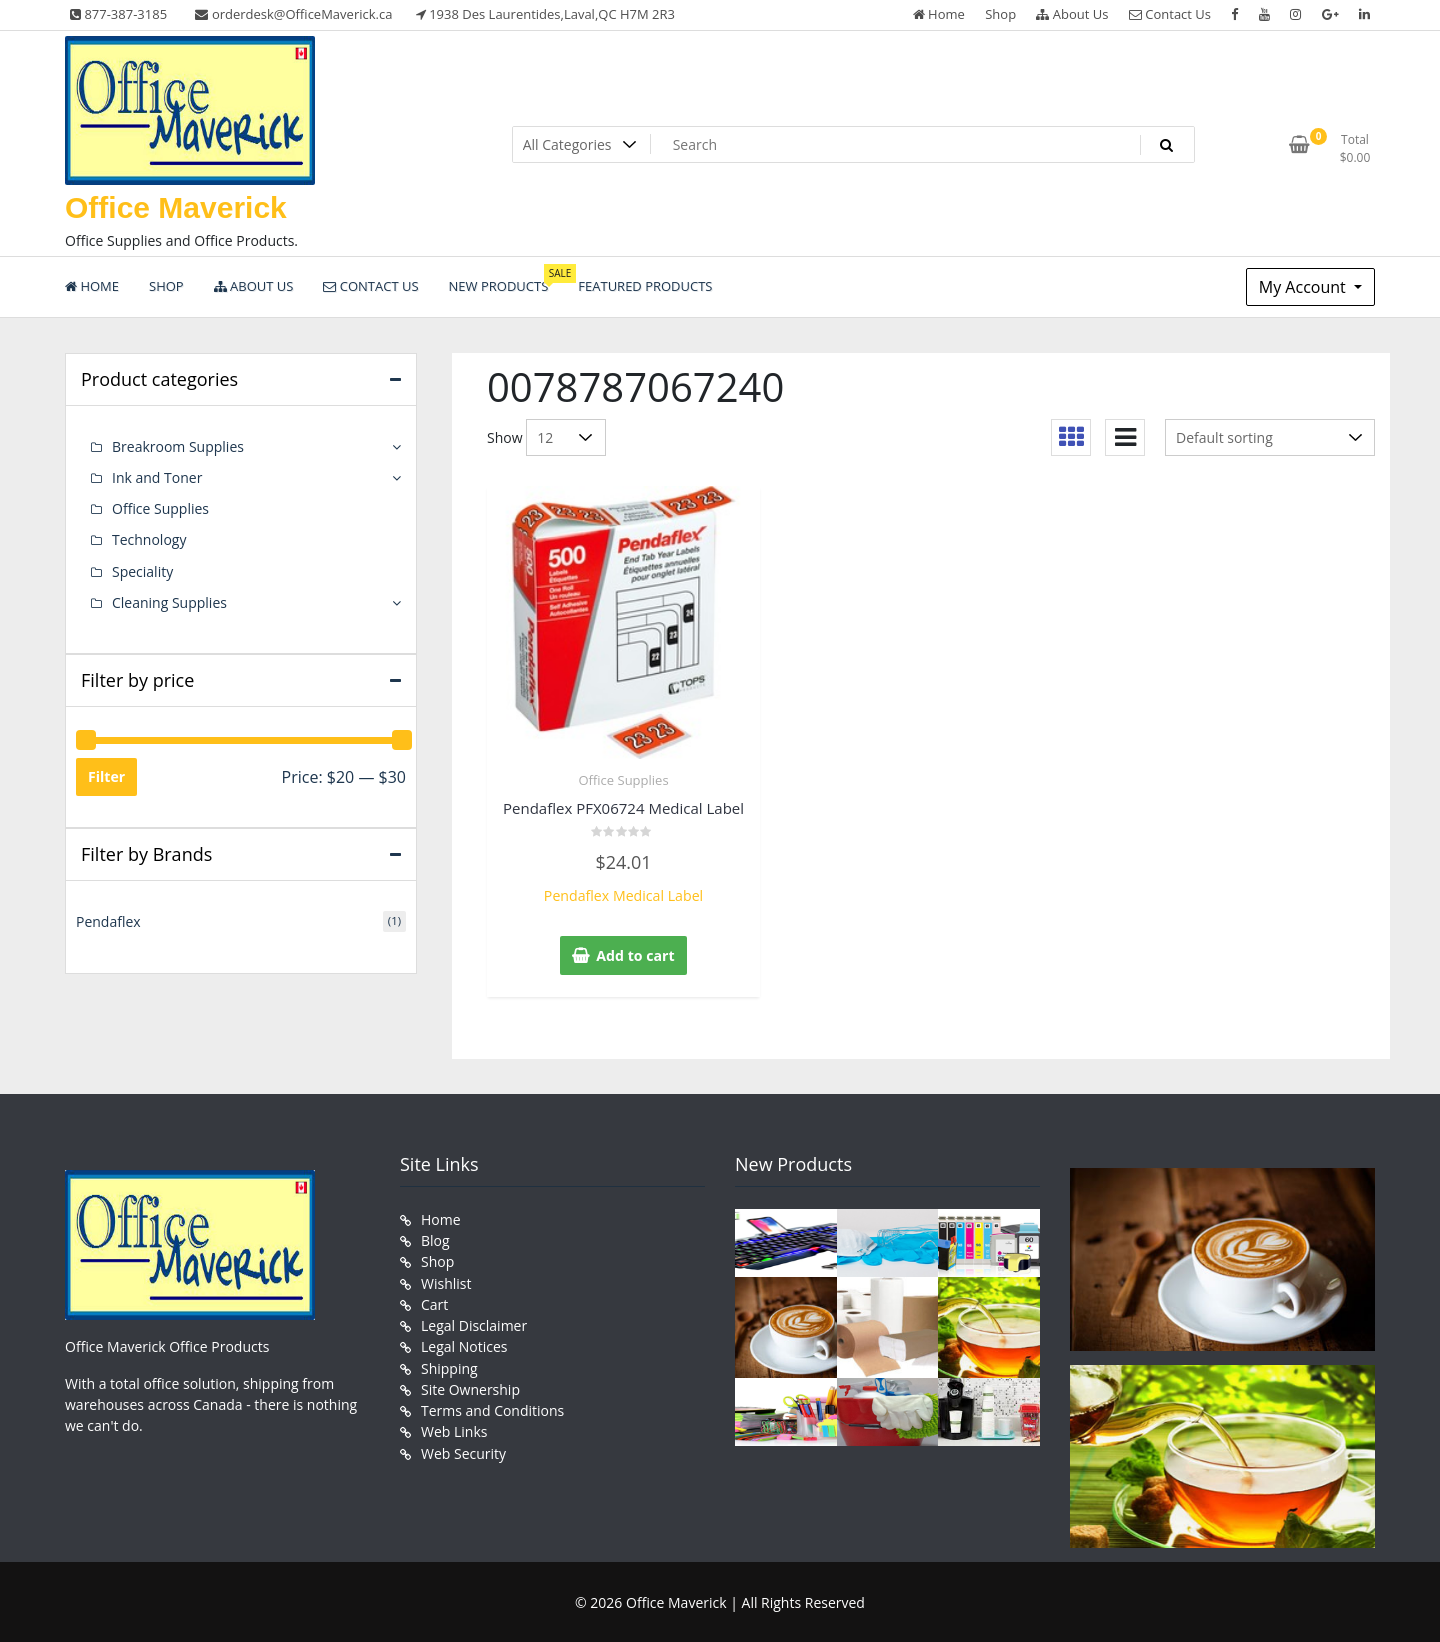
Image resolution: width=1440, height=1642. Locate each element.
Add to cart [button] (636, 955)
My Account (1304, 287)
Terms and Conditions (492, 1407)
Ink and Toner (157, 477)
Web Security (463, 1449)
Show (505, 437)
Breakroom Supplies (178, 446)
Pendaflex (108, 919)
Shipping (449, 1365)
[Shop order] (1270, 437)
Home (939, 14)
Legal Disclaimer (474, 1323)
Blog (435, 1239)
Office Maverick (176, 207)
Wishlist (446, 1281)
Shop (1000, 14)
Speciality (142, 570)
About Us (1072, 14)
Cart (434, 1302)
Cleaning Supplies (169, 601)
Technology (149, 539)
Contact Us (1170, 14)
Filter (106, 775)
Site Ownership (470, 1386)
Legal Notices (464, 1344)
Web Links (454, 1428)
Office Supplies (623, 780)
